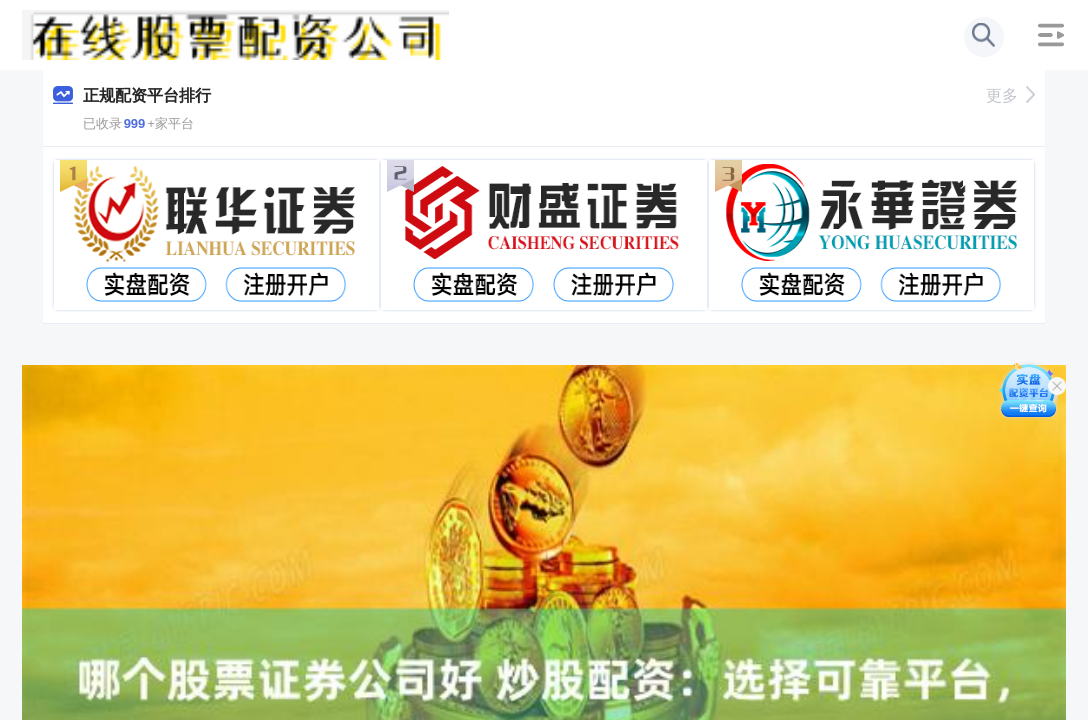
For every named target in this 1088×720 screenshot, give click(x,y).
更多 (1010, 95)
